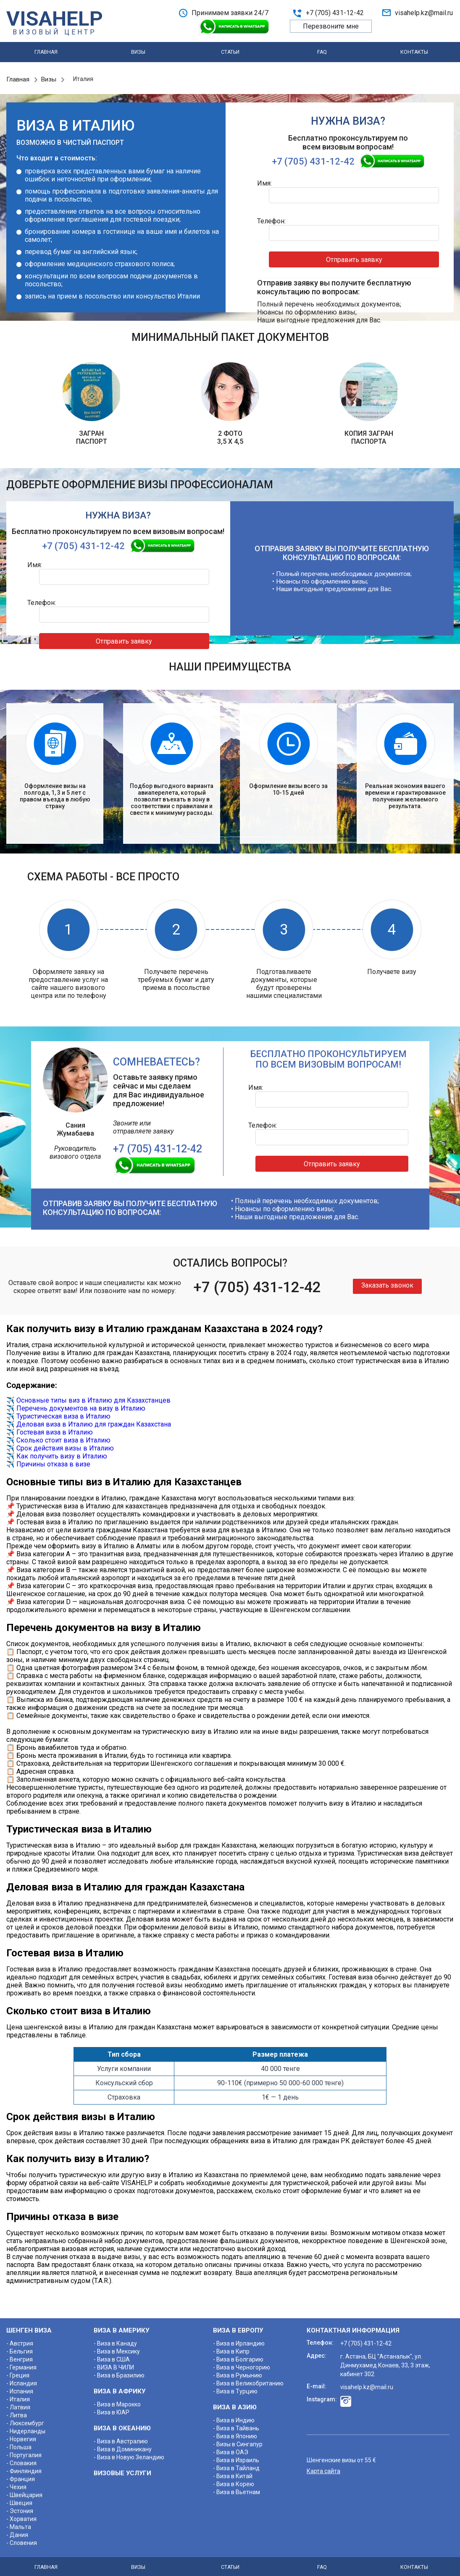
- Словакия (21, 2459)
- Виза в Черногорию (241, 2363)
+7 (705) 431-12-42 (335, 13)
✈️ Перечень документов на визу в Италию (75, 1404)
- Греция (17, 2371)
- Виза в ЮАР (111, 2408)
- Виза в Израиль (236, 2456)
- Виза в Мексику (117, 2347)
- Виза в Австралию (121, 2437)
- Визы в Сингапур (238, 2440)
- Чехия (16, 2483)
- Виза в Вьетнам (236, 2488)
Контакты (414, 53)
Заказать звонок (387, 1281)
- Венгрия (19, 2355)
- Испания (19, 2387)
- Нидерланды (25, 2427)
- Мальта (18, 2523)
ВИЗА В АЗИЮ (235, 2403)
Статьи (230, 53)
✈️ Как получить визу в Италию (56, 1452)
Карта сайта (323, 2467)
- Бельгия (19, 2347)
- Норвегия (21, 2435)
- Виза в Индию (234, 2416)
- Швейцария (24, 2491)
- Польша (19, 2443)
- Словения (21, 2539)
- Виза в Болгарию (238, 2355)
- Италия (18, 2395)
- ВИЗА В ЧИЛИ (114, 2363)
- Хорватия (21, 2515)
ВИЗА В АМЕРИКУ (121, 2326)
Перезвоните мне (331, 26)
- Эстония (19, 2507)
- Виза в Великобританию (248, 2379)
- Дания (17, 2531)
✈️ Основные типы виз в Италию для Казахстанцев (88, 1397)
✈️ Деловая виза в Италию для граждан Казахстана (88, 1420)
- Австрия (19, 2339)
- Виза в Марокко (117, 2400)
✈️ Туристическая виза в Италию (58, 1412)
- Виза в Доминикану (123, 2445)
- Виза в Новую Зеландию (129, 2453)
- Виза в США (112, 2355)
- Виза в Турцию (235, 2387)
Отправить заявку (378, 239)
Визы (138, 53)
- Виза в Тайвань (236, 2424)
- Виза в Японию (235, 2432)
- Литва (16, 2411)
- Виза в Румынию (237, 2371)
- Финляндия (24, 2467)
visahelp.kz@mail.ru (424, 13)
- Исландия (21, 2379)
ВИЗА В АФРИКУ (119, 2387)
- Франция (20, 2475)
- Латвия (18, 2403)
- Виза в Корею (233, 2480)
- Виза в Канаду (115, 2339)
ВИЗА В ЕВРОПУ (238, 2326)
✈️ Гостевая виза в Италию (49, 1428)
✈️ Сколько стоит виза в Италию (58, 1436)
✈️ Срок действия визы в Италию (60, 1444)
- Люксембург (25, 2419)
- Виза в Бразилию (119, 2371)
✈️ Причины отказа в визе (48, 1460)
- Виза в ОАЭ (230, 2448)
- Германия (21, 2363)
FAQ (322, 53)
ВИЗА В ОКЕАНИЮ (122, 2424)
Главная (46, 53)
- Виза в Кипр (231, 2347)
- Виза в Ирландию (239, 2339)
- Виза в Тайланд (236, 2464)
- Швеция (19, 2499)
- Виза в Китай (232, 2472)
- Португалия (24, 2451)
